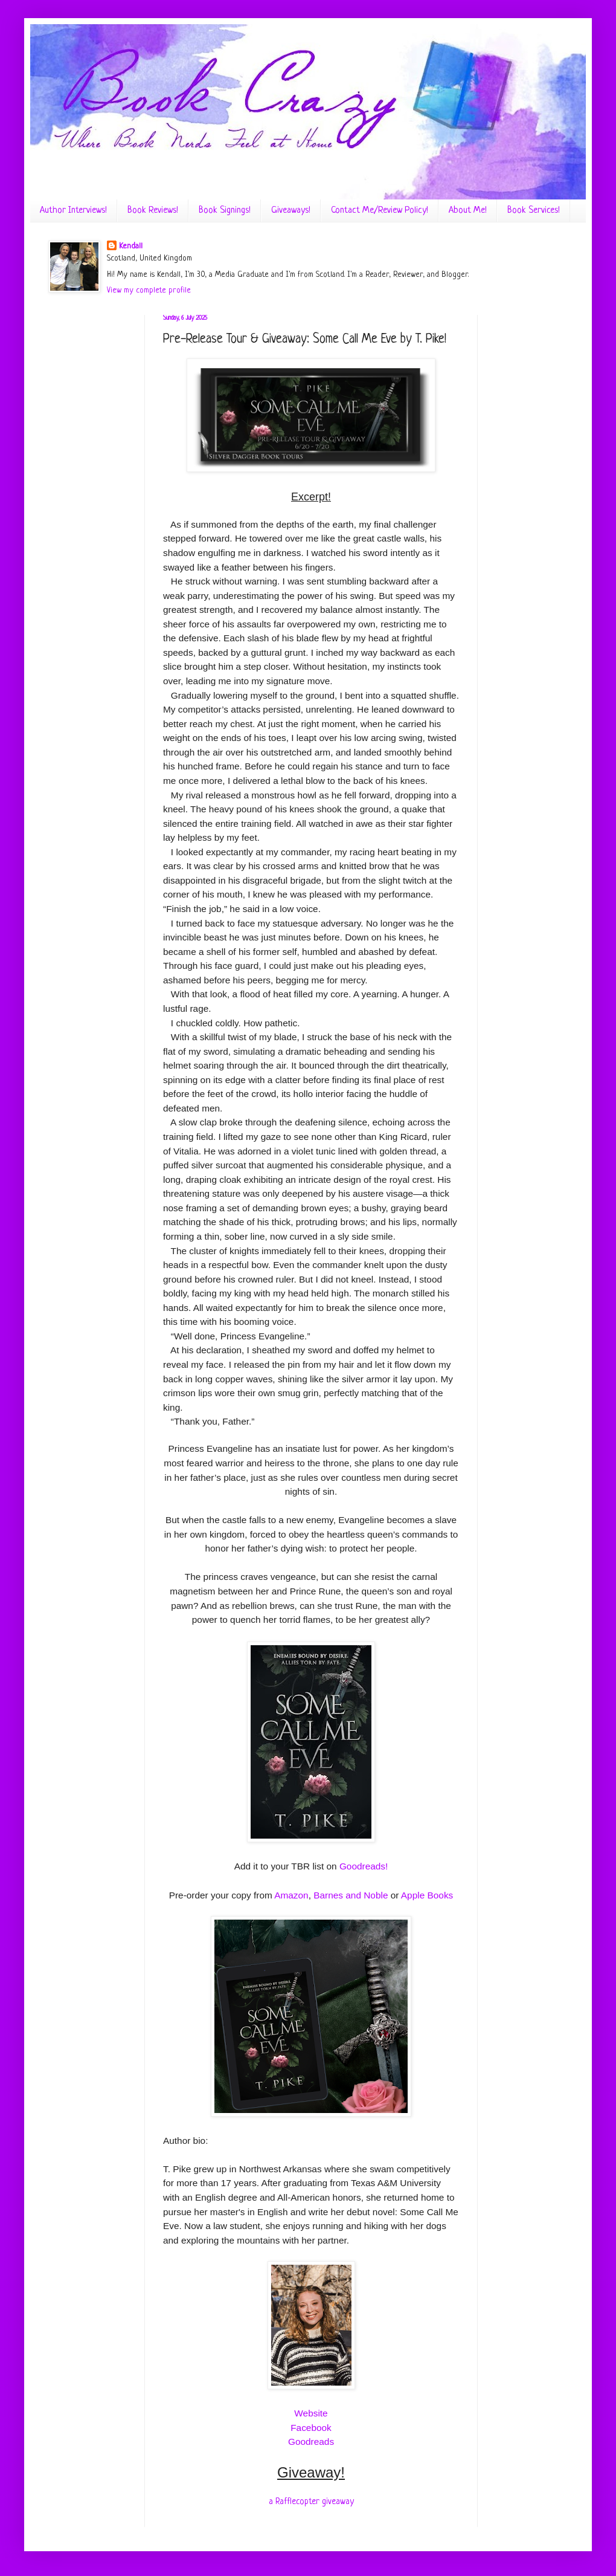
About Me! (468, 210)
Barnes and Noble (350, 1895)
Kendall (131, 246)
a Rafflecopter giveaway (311, 2501)
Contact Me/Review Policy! (379, 210)
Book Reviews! (152, 210)
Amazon (291, 1895)
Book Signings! (225, 210)
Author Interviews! (73, 210)
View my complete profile (149, 290)
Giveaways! (290, 210)
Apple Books (427, 1895)
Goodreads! (363, 1866)
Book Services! (533, 210)
